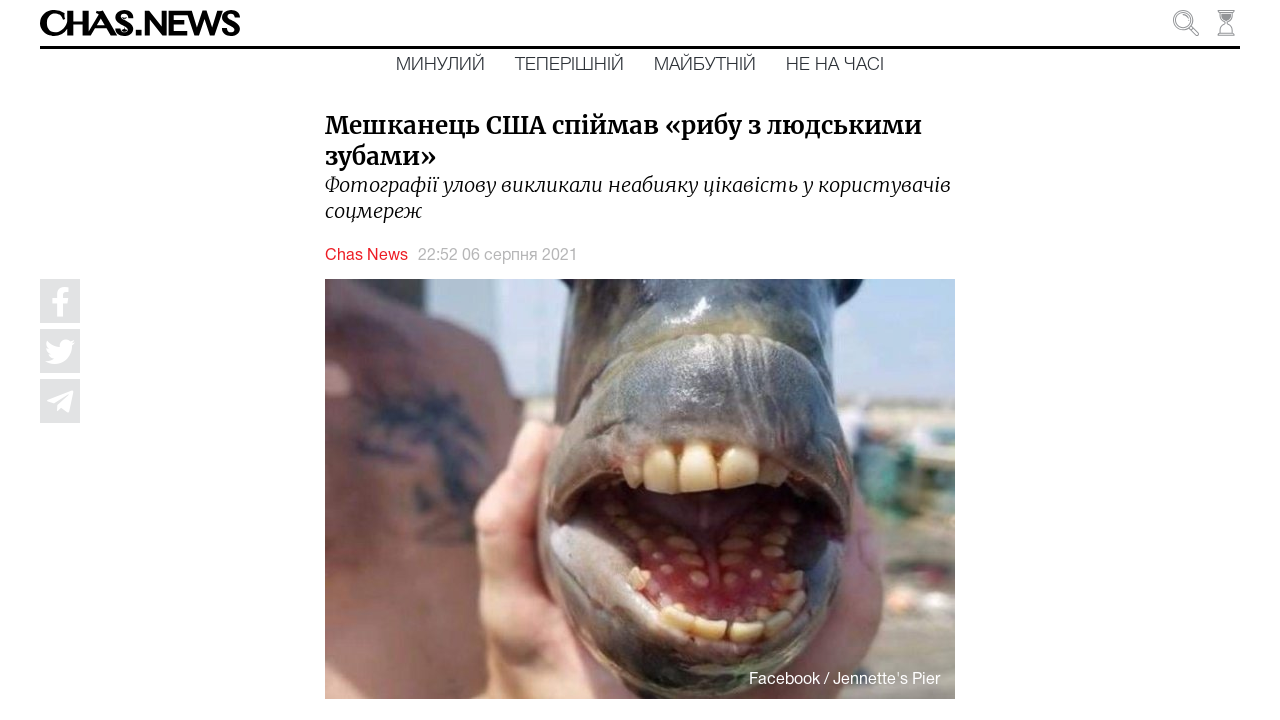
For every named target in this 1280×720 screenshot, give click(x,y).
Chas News (366, 256)
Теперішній (569, 65)
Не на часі (835, 65)
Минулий (440, 65)
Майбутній (705, 65)
